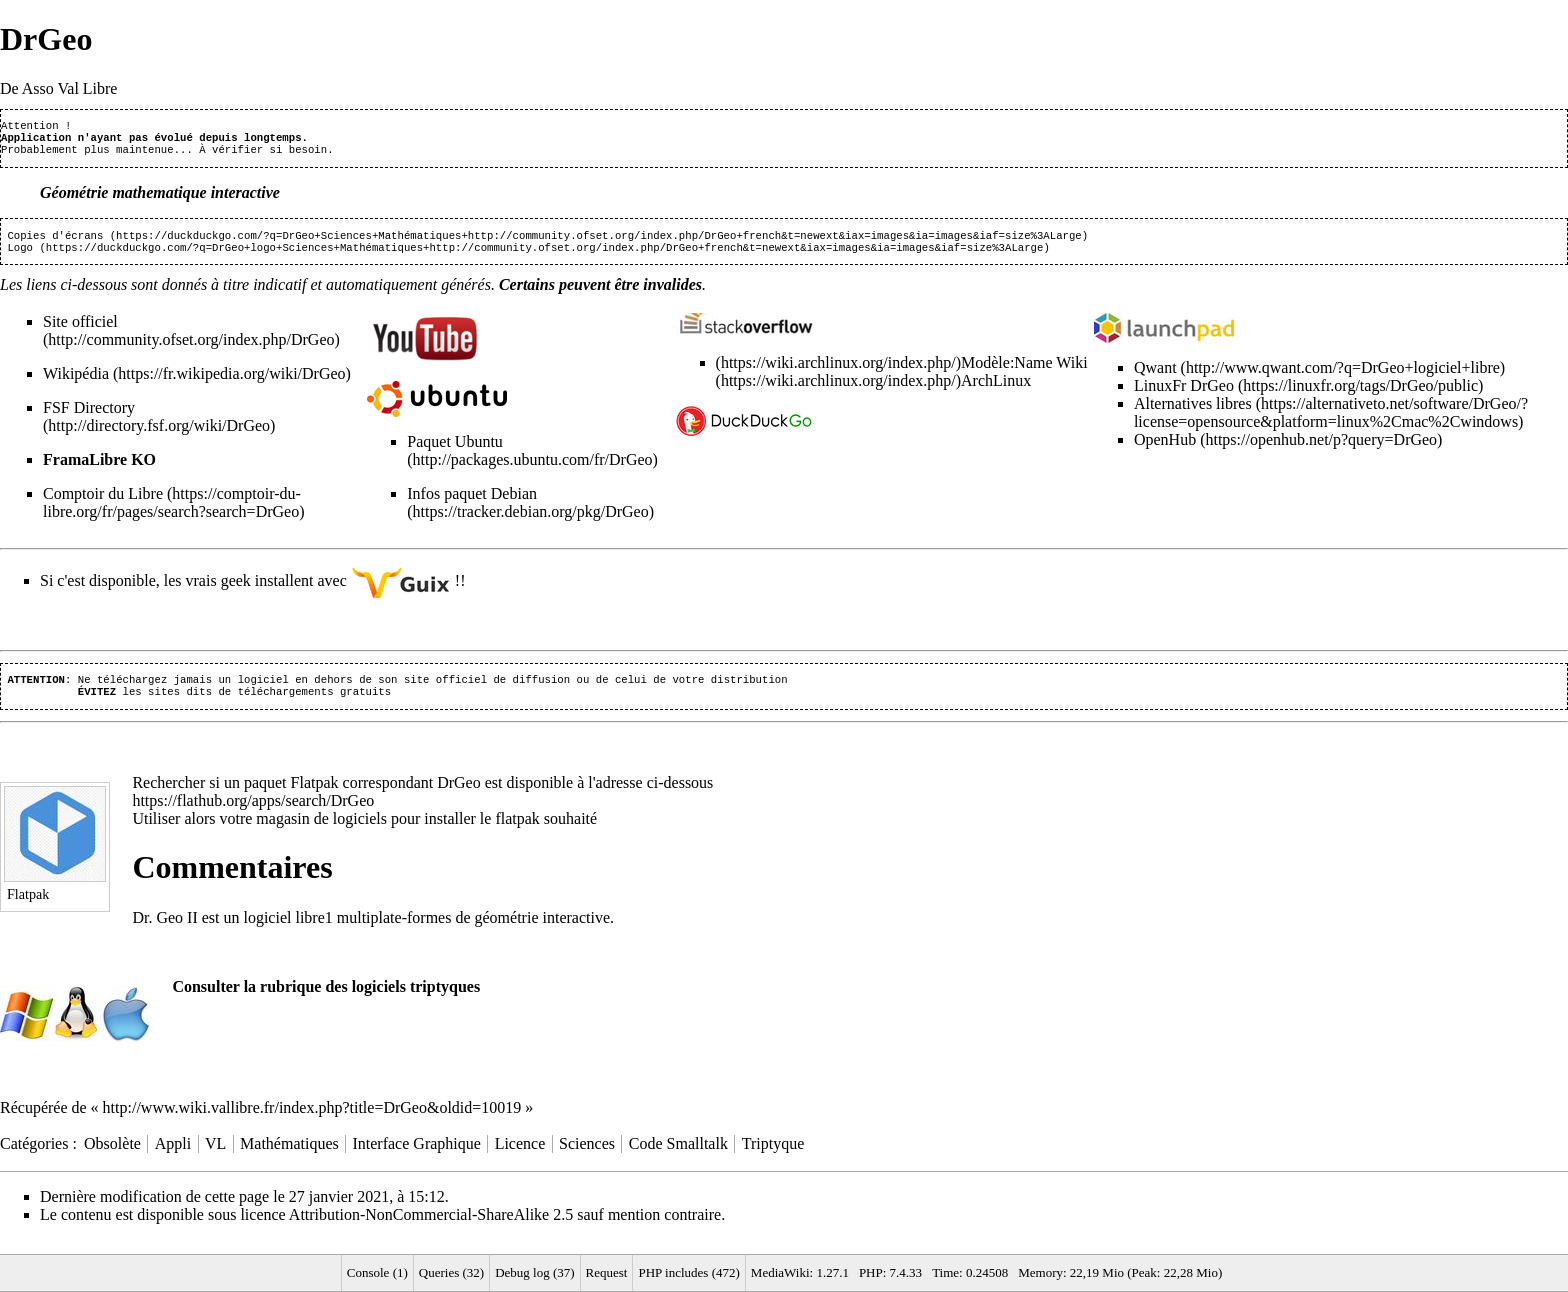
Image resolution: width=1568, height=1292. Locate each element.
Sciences (587, 1157)
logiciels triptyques (416, 1000)
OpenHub (1165, 449)
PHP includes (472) (688, 1272)
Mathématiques (289, 1157)
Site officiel (80, 331)
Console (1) (377, 1272)
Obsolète (112, 1157)
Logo (20, 257)
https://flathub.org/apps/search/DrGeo (253, 814)
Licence (520, 1157)
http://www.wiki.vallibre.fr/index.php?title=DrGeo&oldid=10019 (312, 1121)
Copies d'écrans (55, 243)
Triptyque (773, 1157)
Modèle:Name (1007, 372)
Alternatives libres (1193, 413)
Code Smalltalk (678, 1157)
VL (215, 1157)
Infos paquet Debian (472, 503)
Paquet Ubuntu (455, 451)
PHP (871, 1272)
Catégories (34, 1157)
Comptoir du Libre (103, 503)
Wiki (1070, 372)
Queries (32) (451, 1272)
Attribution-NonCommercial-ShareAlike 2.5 (431, 1228)
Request (607, 1272)
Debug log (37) (534, 1272)
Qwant (1155, 377)
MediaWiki (780, 1272)
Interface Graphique (416, 1157)
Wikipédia (76, 383)
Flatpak (315, 796)
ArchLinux (996, 390)
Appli (173, 1157)
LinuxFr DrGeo (1184, 395)
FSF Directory (89, 417)
